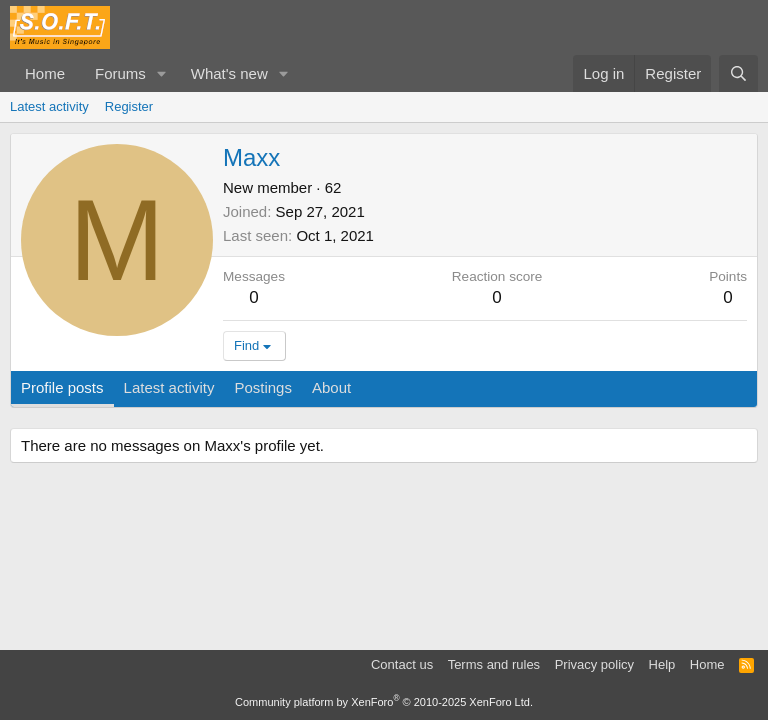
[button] (162, 73)
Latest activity (49, 106)
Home (45, 73)
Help (662, 664)
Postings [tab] (263, 387)
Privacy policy (594, 664)
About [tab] (331, 387)
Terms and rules (494, 664)
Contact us (402, 664)
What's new (229, 73)
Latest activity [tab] (169, 387)
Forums (120, 73)
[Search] (738, 73)
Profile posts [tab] (62, 387)
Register (129, 106)
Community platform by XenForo (384, 702)
